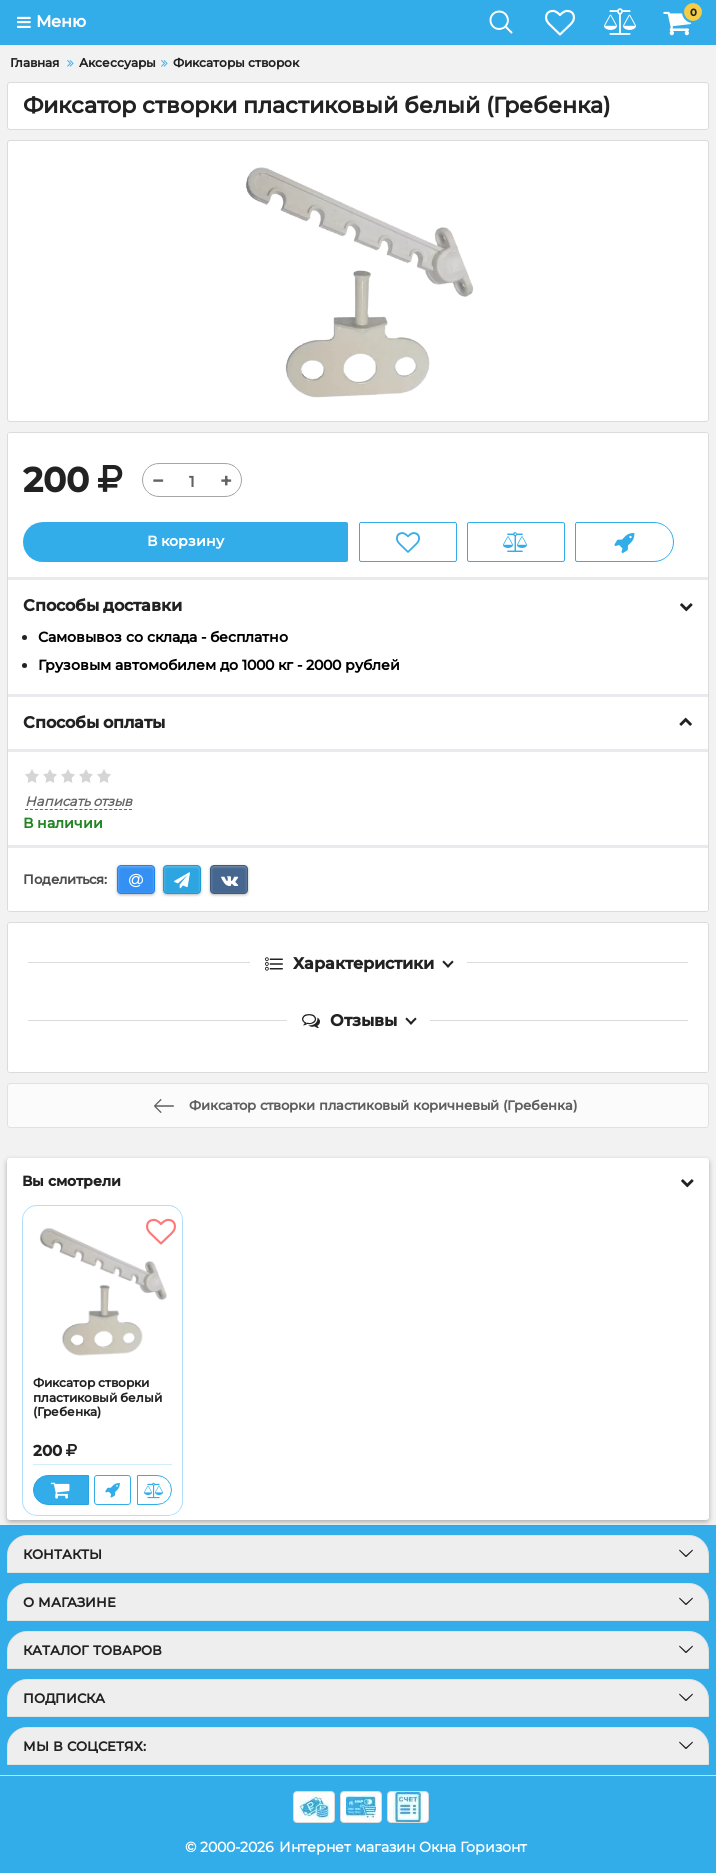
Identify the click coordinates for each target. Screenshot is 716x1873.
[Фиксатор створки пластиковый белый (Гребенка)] (102, 1291)
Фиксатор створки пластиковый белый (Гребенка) (97, 1397)
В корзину (185, 542)
